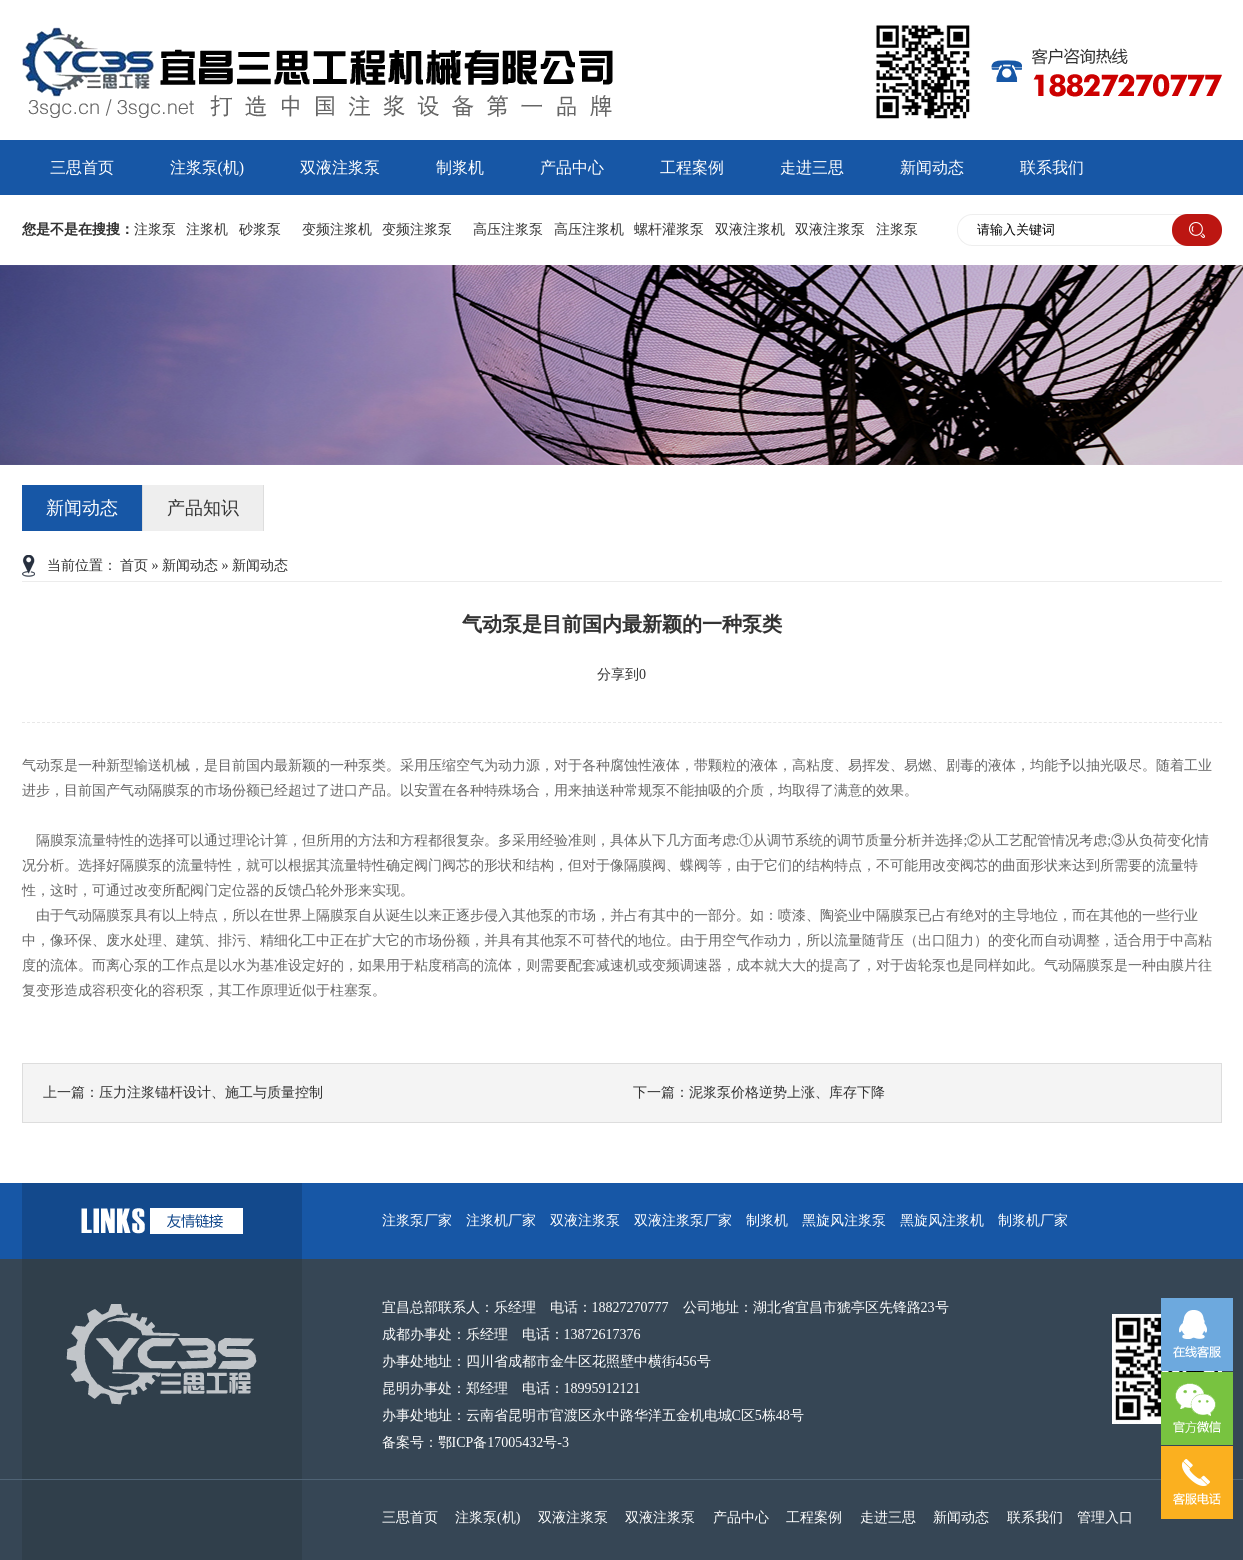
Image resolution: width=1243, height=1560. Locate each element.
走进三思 (812, 167)
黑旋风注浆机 (942, 1220)
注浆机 (207, 229)
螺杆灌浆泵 (669, 229)
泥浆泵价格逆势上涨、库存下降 (787, 1092)
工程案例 (692, 167)
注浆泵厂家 (417, 1220)
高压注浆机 (589, 229)
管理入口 (1105, 1517)
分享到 (618, 674)
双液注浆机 (750, 229)
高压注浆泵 (508, 229)
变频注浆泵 (417, 229)
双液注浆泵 (340, 167)
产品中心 (572, 167)
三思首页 (82, 167)
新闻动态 (932, 167)
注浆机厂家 (501, 1220)
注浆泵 (155, 229)
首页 (134, 565)
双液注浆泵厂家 (683, 1220)
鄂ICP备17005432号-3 (503, 1442)
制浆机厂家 (1033, 1220)
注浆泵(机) (207, 167)
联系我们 (1052, 167)
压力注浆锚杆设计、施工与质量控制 (211, 1092)
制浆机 (460, 167)
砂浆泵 (260, 229)
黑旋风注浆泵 (844, 1220)
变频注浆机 (337, 229)
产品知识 (203, 508)
